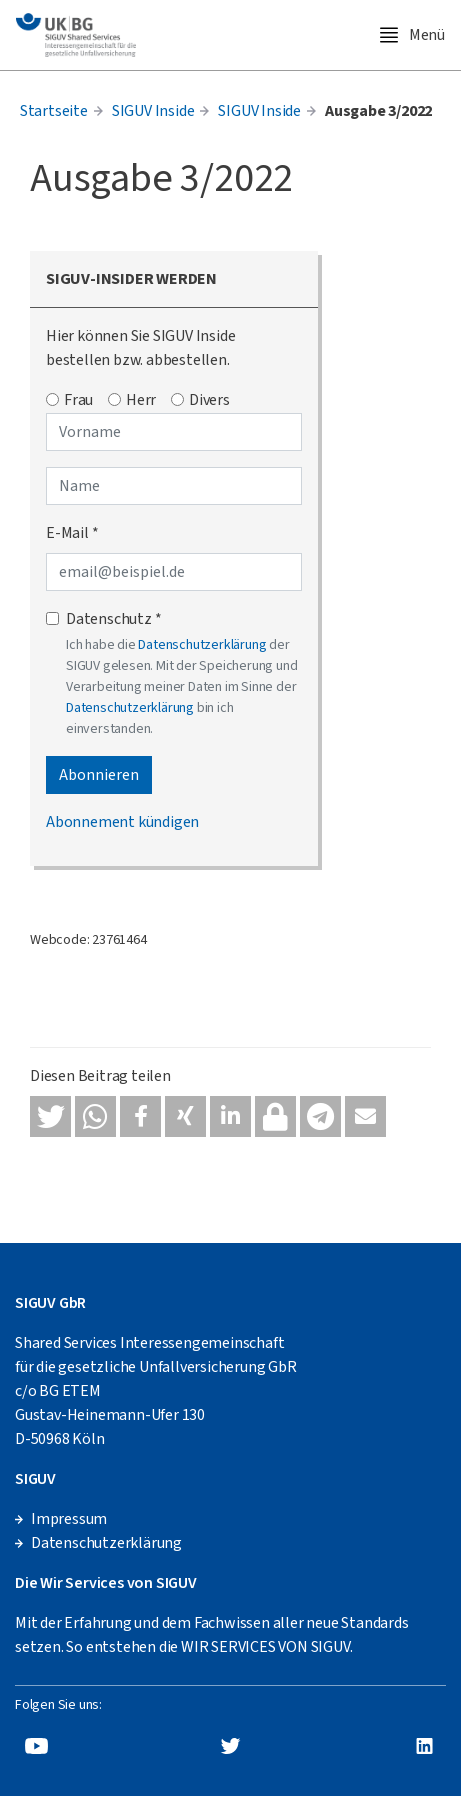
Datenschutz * (113, 619)
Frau (78, 400)
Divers (209, 400)
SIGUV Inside (153, 111)
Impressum (69, 1519)
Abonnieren (99, 775)
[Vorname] (174, 432)
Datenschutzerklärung (202, 645)
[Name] (174, 486)
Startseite (54, 111)
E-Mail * (72, 533)
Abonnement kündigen (122, 822)
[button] (50, 1116)
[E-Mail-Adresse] (174, 572)
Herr (141, 400)
